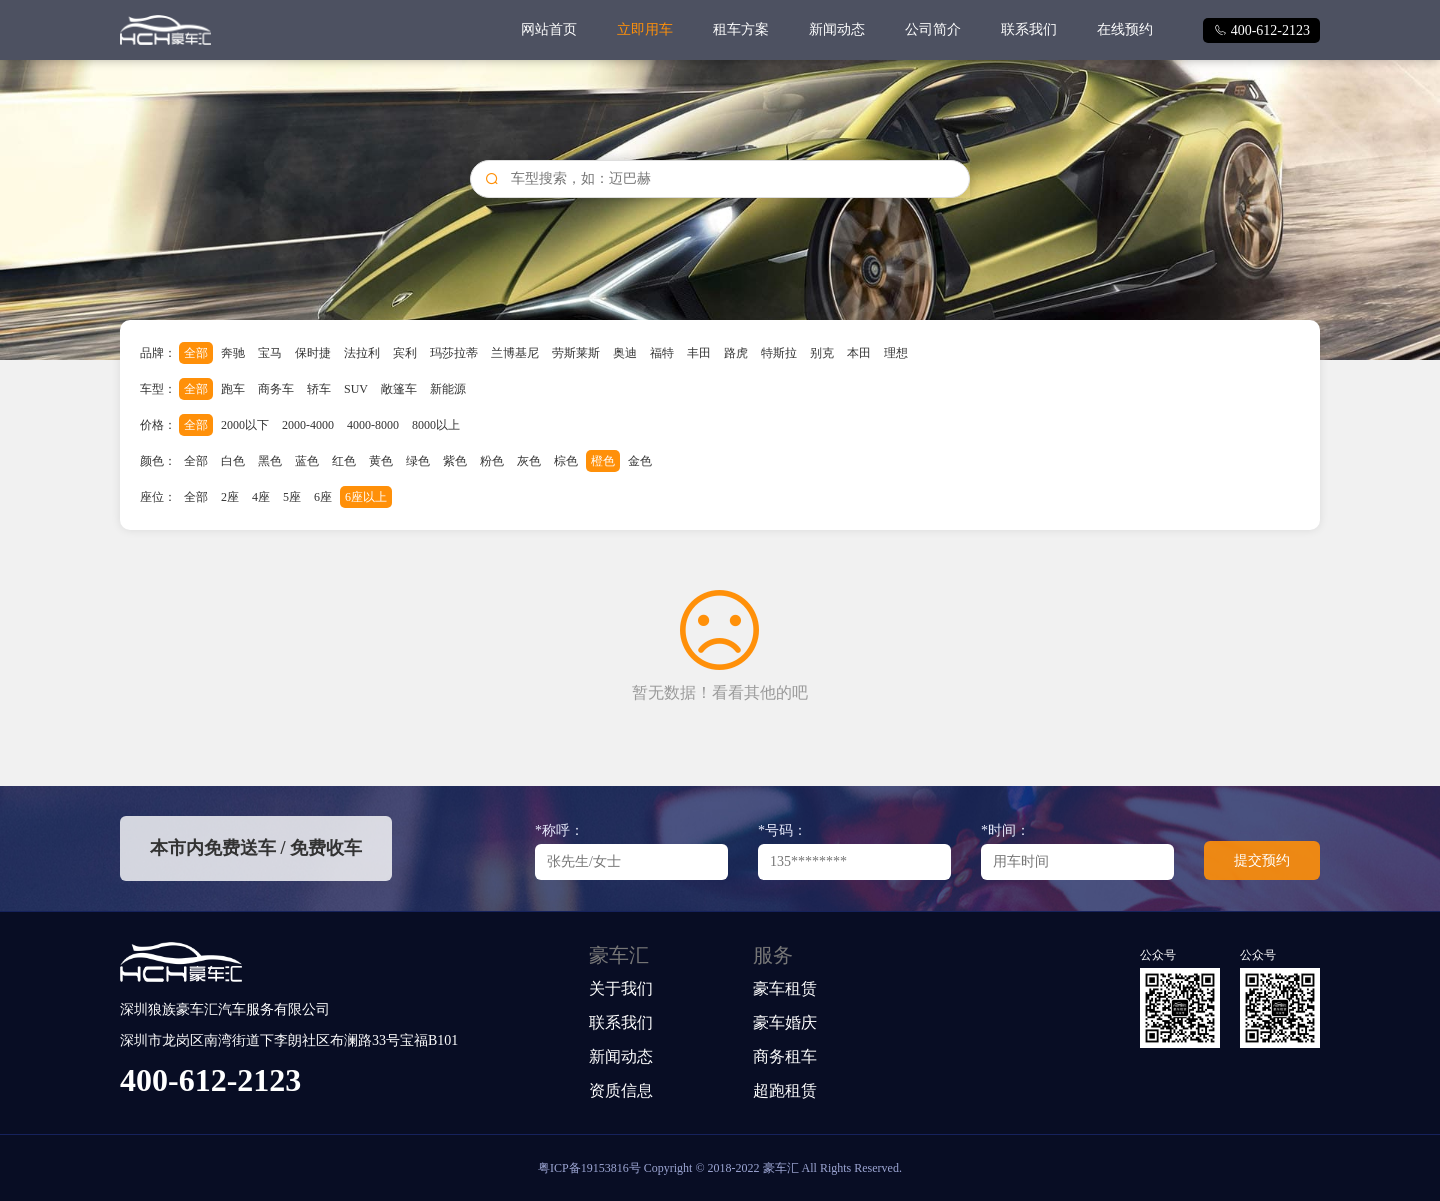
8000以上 (436, 425)
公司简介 (933, 29)
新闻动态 (837, 29)
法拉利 (362, 353)
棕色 (566, 461)
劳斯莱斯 (576, 353)
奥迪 (625, 353)
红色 (344, 461)
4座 (261, 497)
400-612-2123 (1261, 30)
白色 (233, 461)
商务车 (276, 389)
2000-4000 (308, 425)
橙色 (603, 461)
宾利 (405, 353)
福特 (662, 353)
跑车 (233, 389)
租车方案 (741, 29)
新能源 (448, 389)
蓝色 (307, 461)
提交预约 (1262, 860)
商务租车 (785, 1056)
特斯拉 (779, 353)
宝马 (270, 353)
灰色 (529, 461)
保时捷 (313, 353)
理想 (896, 353)
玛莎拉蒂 (454, 353)
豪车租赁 (785, 988)
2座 (230, 497)
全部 (196, 353)
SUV (356, 389)
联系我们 (1029, 29)
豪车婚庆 (785, 1022)
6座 (323, 497)
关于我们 (621, 988)
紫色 (455, 461)
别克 (822, 353)
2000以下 (245, 425)
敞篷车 (399, 389)
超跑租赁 (785, 1090)
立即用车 (645, 29)
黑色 (270, 461)
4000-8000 (373, 425)
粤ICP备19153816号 (589, 1168)
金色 (640, 461)
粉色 (492, 461)
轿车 (319, 389)
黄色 (381, 461)
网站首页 (549, 29)
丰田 (699, 353)
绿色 (418, 461)
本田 (859, 353)
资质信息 (621, 1090)
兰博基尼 (515, 353)
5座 (292, 497)
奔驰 (233, 353)
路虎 (736, 353)
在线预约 (1125, 29)
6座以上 (366, 497)
